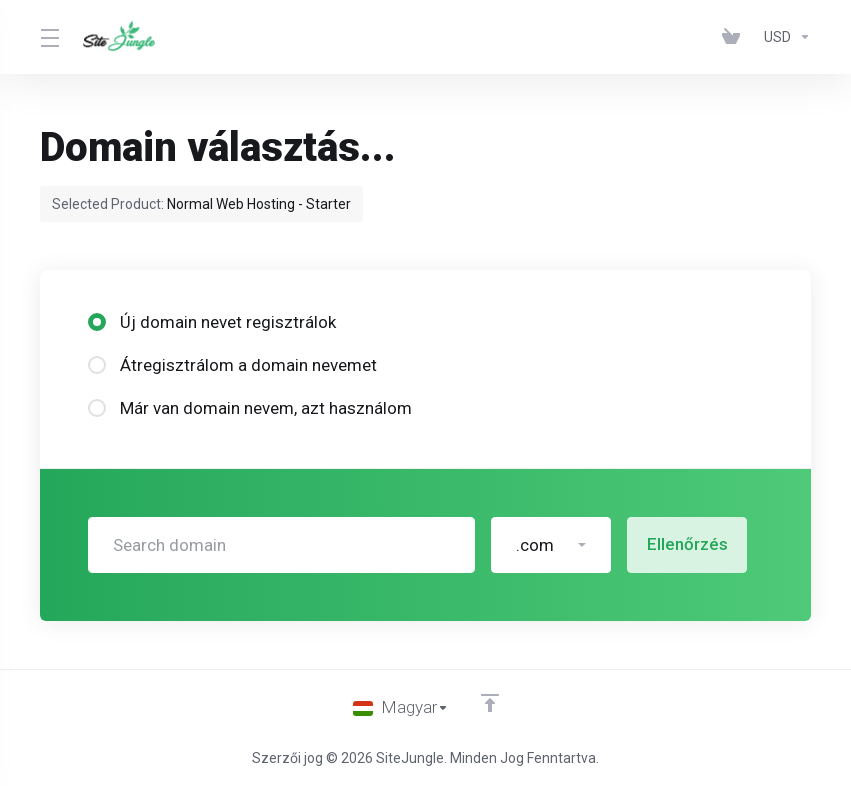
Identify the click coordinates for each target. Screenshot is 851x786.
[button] (551, 545)
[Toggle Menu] (49, 37)
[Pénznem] (783, 37)
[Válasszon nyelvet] (401, 708)
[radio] (97, 322)
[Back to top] (490, 703)
